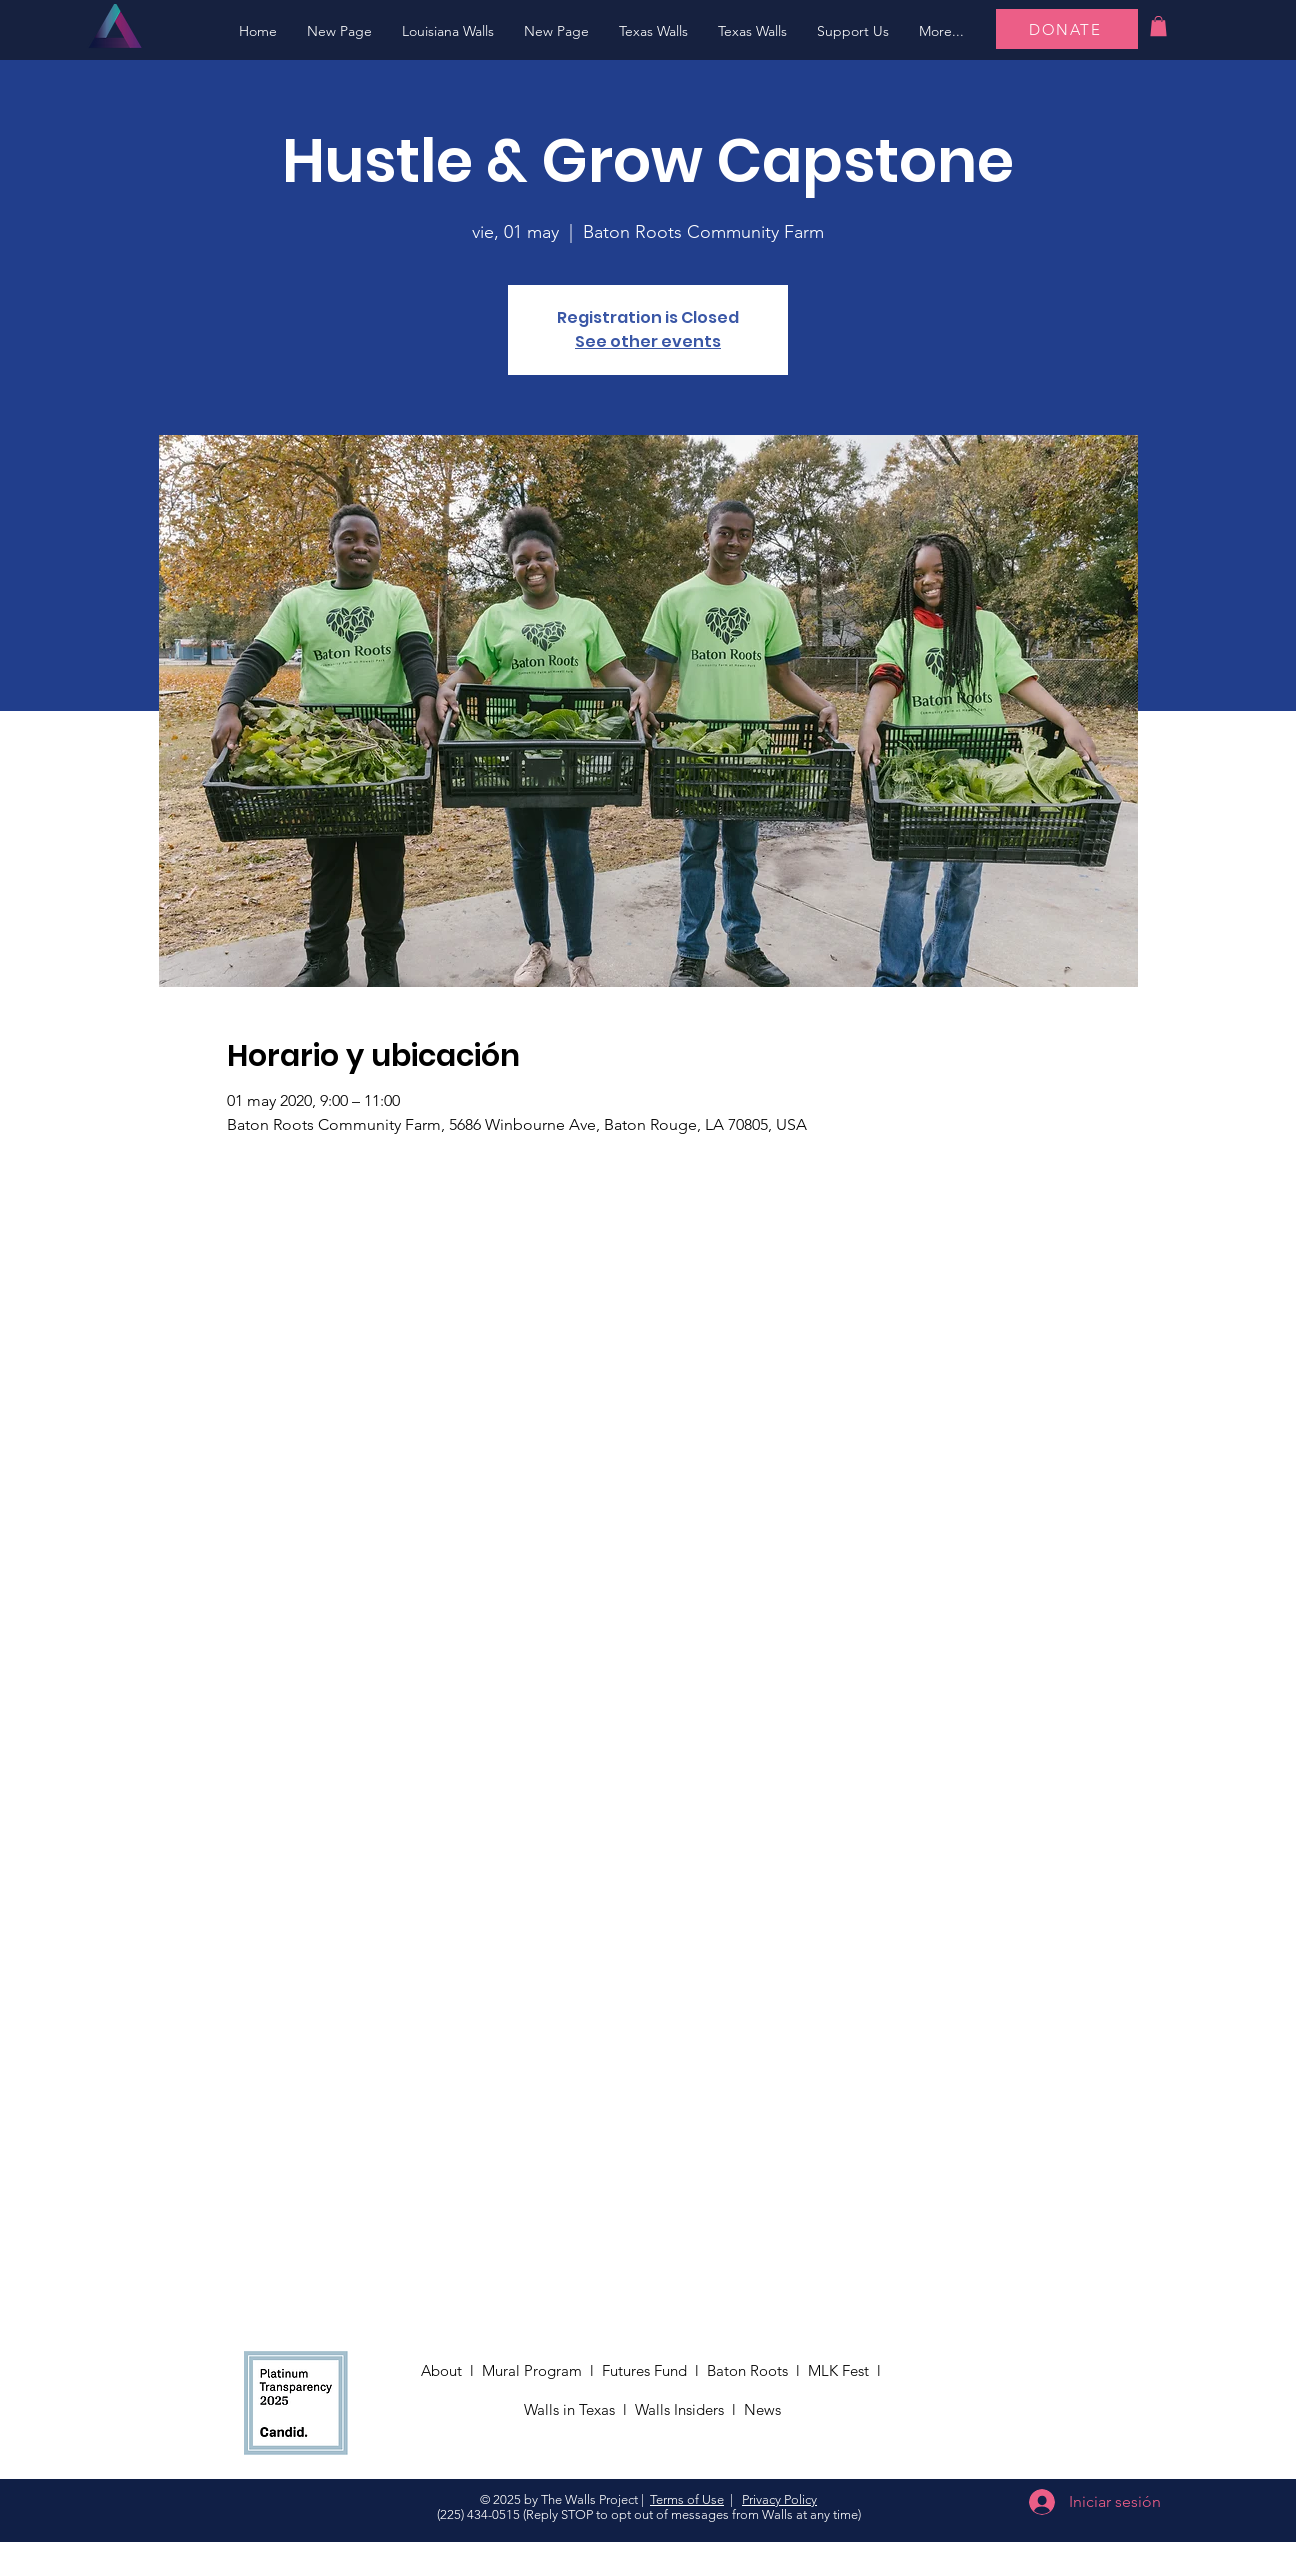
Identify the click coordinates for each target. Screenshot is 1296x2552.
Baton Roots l (757, 2370)
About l (451, 2370)
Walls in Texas (569, 2409)
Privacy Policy (779, 2499)
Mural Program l (542, 2370)
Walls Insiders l (689, 2409)
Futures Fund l (654, 2370)
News (764, 2409)
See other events (648, 341)
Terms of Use (687, 2499)
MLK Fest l (848, 2370)
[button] (448, 31)
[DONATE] (1067, 29)
